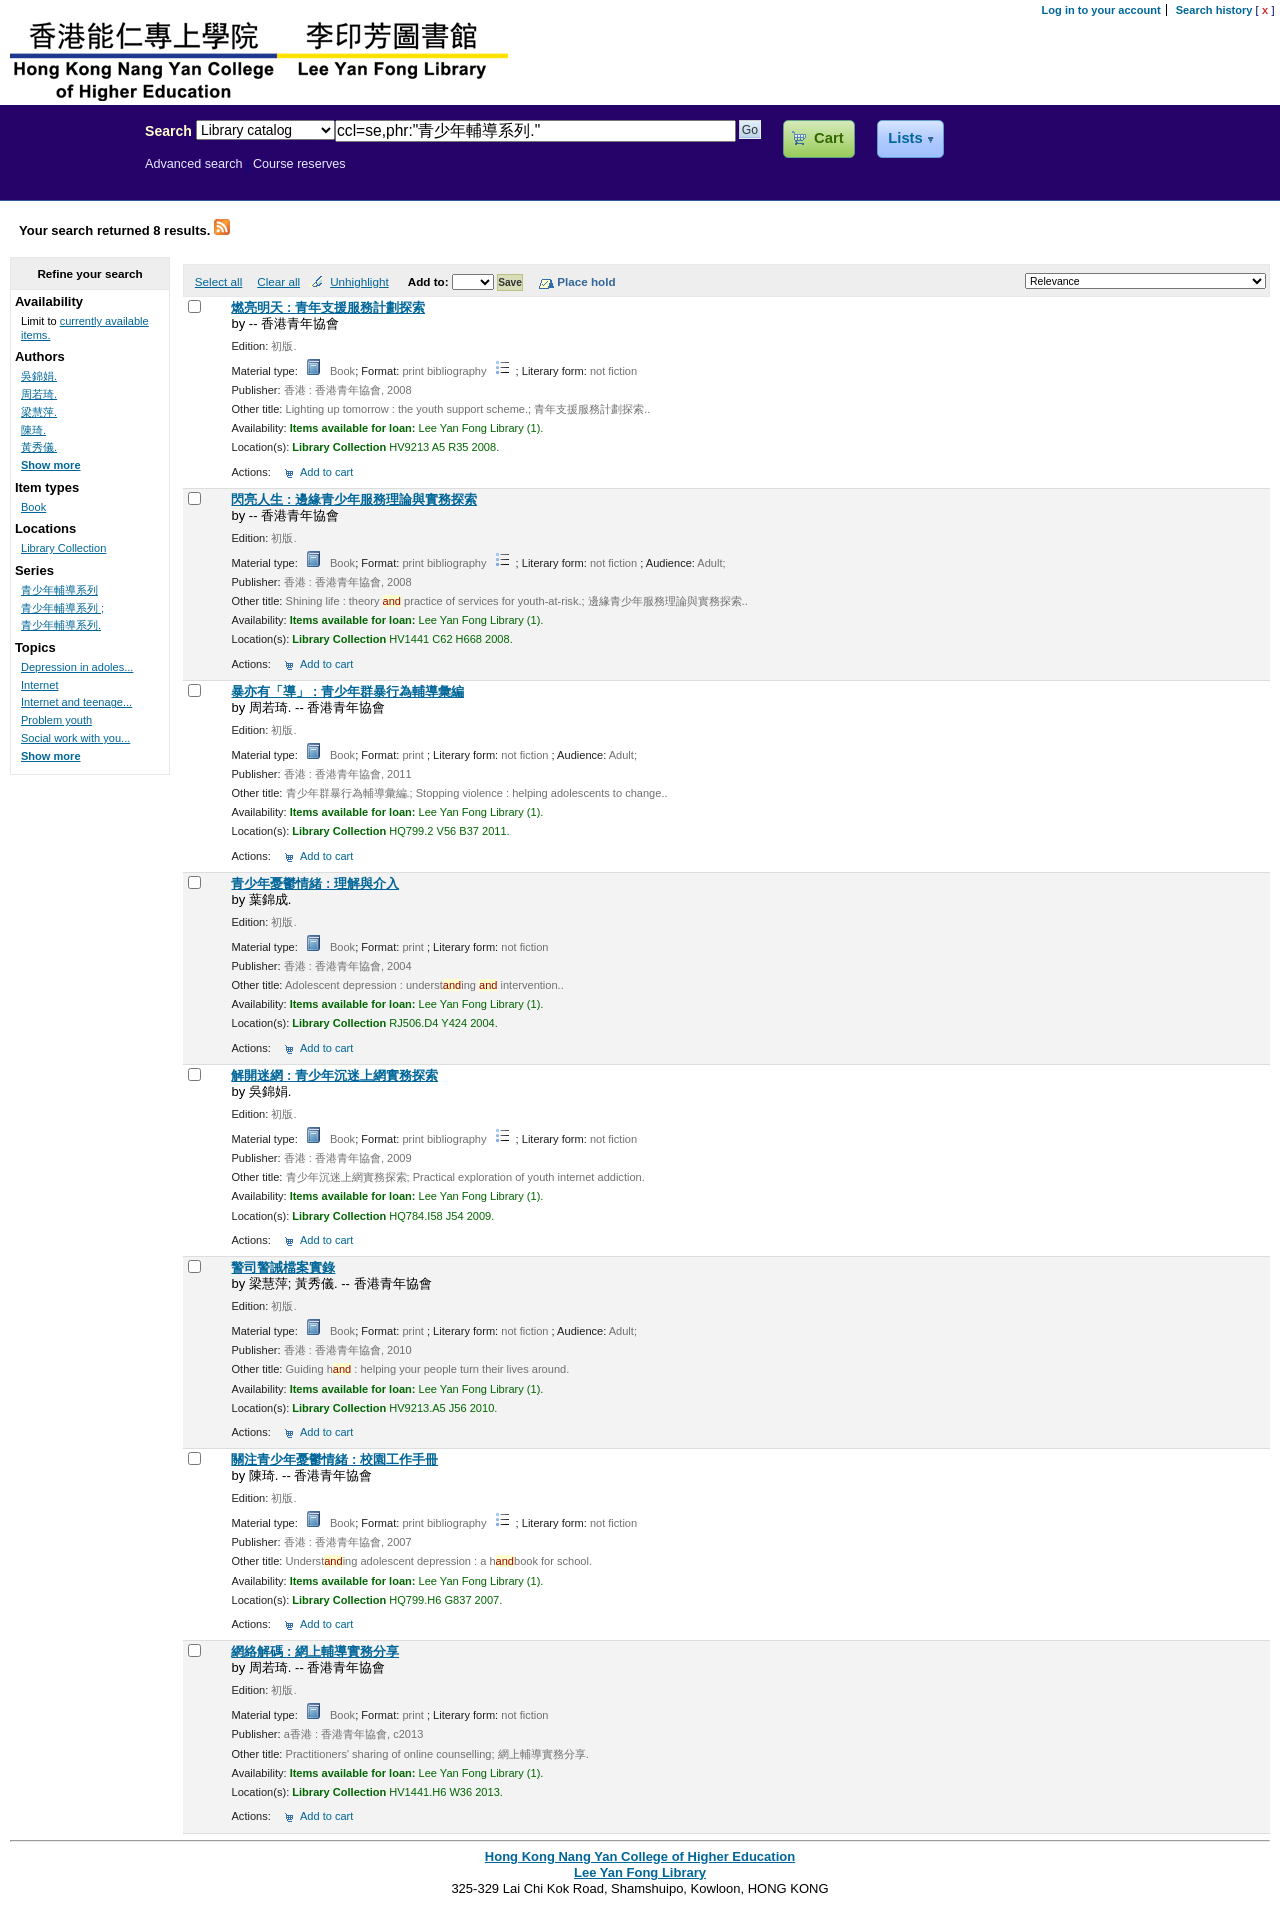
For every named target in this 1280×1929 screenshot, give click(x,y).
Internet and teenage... (76, 702)
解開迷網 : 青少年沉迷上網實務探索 (334, 1075)
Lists (905, 138)
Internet (39, 685)
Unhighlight (359, 281)
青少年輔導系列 (59, 590)
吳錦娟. (39, 376)
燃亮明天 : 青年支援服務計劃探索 (328, 307)
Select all (218, 281)
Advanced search (194, 164)
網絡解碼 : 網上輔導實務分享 (315, 1651)
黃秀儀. (39, 447)
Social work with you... (75, 738)
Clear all (278, 281)
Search (168, 131)
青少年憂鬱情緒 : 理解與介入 (315, 883)
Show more (51, 465)
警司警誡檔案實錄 (283, 1267)
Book (33, 507)
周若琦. (39, 394)
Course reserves (299, 164)
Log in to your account (1101, 10)
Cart (828, 138)
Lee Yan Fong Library (67, 174)
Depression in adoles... (77, 667)
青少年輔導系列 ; (62, 608)
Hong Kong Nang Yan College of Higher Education (640, 1856)
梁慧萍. (39, 412)
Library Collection (63, 548)
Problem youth (56, 720)
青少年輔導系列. (61, 625)
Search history (1214, 10)
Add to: (430, 281)
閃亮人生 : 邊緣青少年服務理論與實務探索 (354, 499)
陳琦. (33, 430)
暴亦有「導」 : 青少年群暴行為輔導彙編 (347, 691)
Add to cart (326, 472)
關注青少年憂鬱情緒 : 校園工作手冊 (334, 1459)
